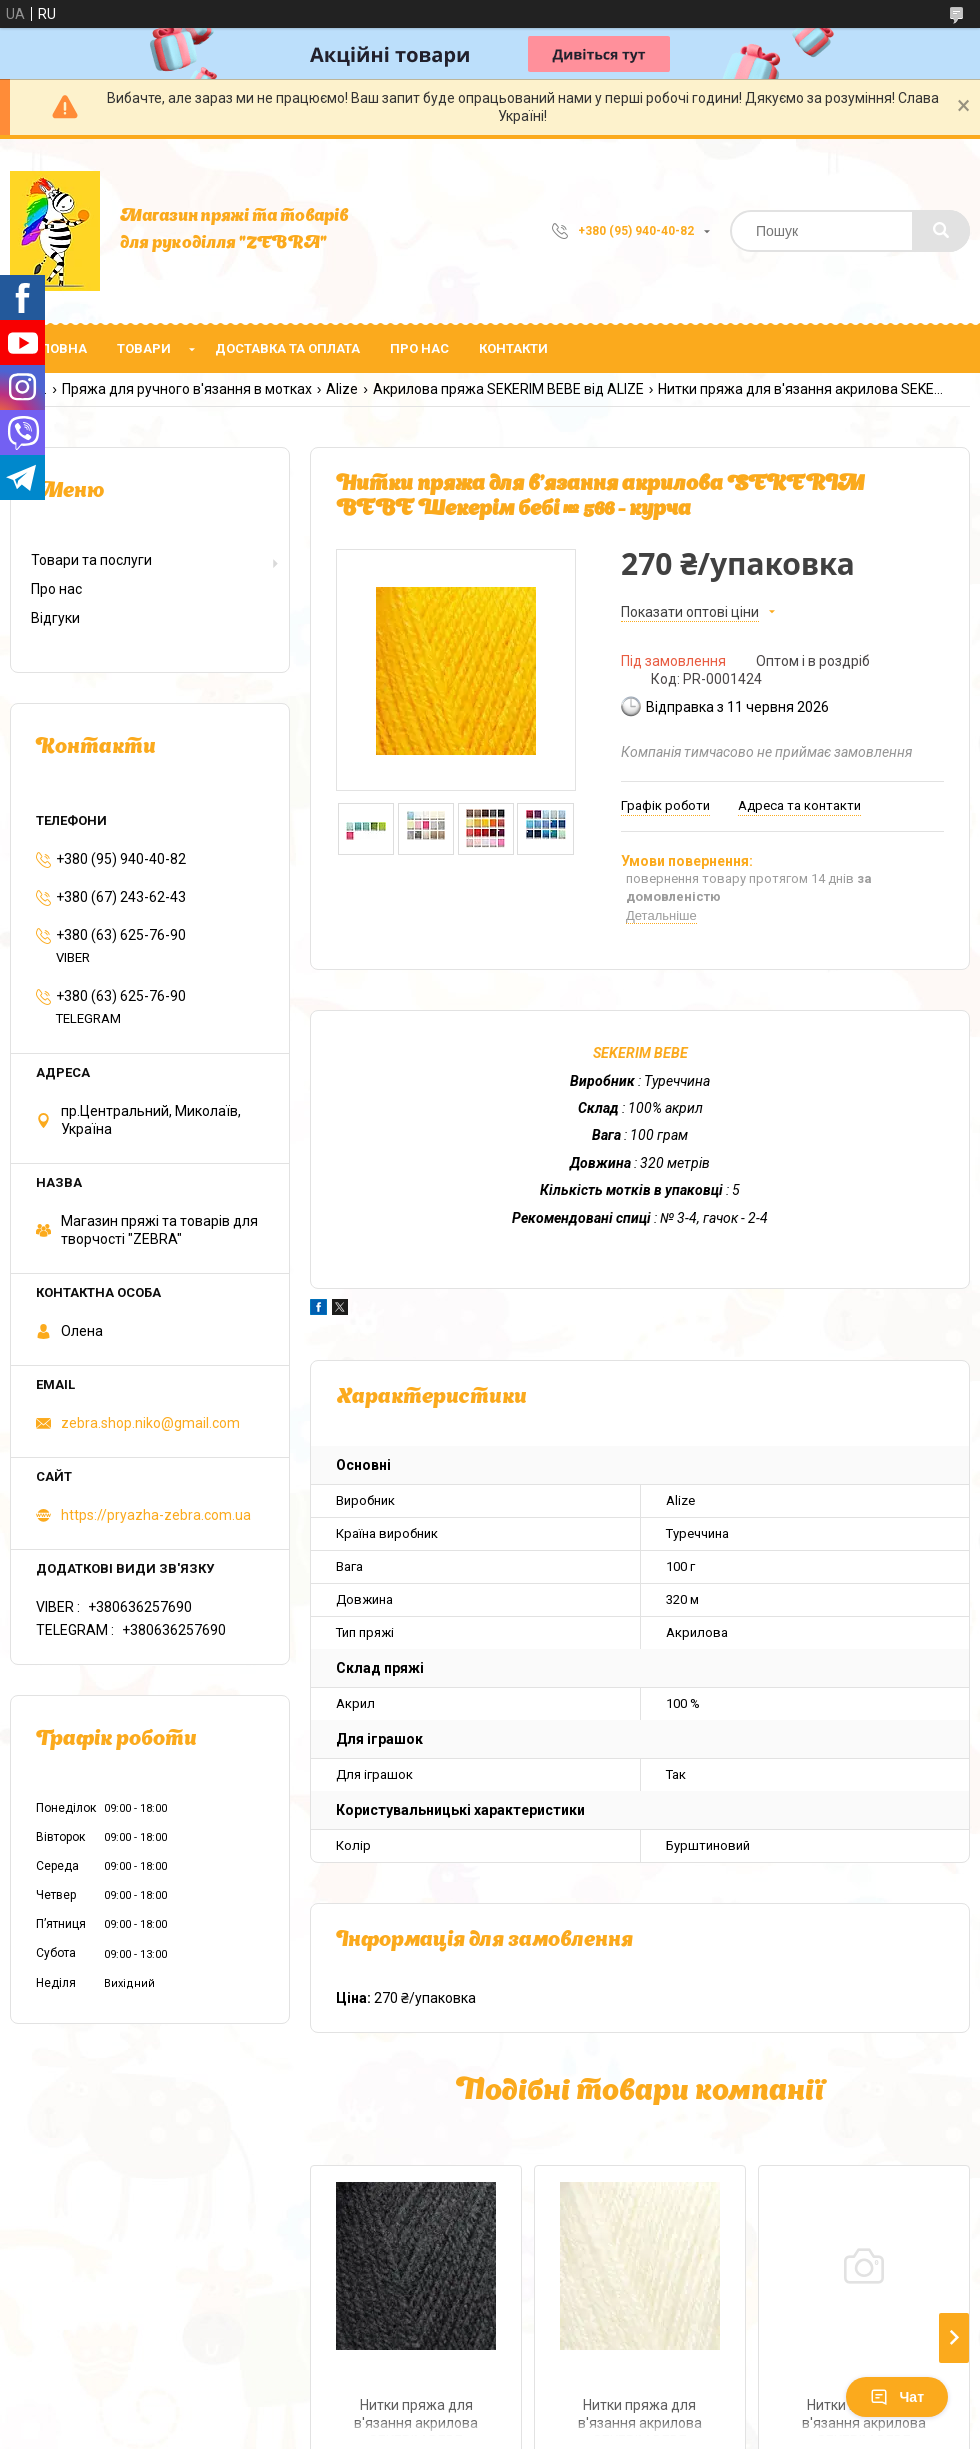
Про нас (419, 348)
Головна (56, 348)
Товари (144, 348)
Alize (342, 389)
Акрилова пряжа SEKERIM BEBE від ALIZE (508, 389)
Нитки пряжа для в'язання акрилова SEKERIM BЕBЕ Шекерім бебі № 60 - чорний (416, 2416)
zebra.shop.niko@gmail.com (150, 1423)
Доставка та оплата (287, 348)
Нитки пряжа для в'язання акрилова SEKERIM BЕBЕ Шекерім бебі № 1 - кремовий (640, 2416)
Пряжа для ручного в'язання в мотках (187, 389)
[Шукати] (941, 231)
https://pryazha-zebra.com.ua (156, 1515)
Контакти (513, 348)
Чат (897, 2397)
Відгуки (55, 618)
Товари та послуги (91, 560)
